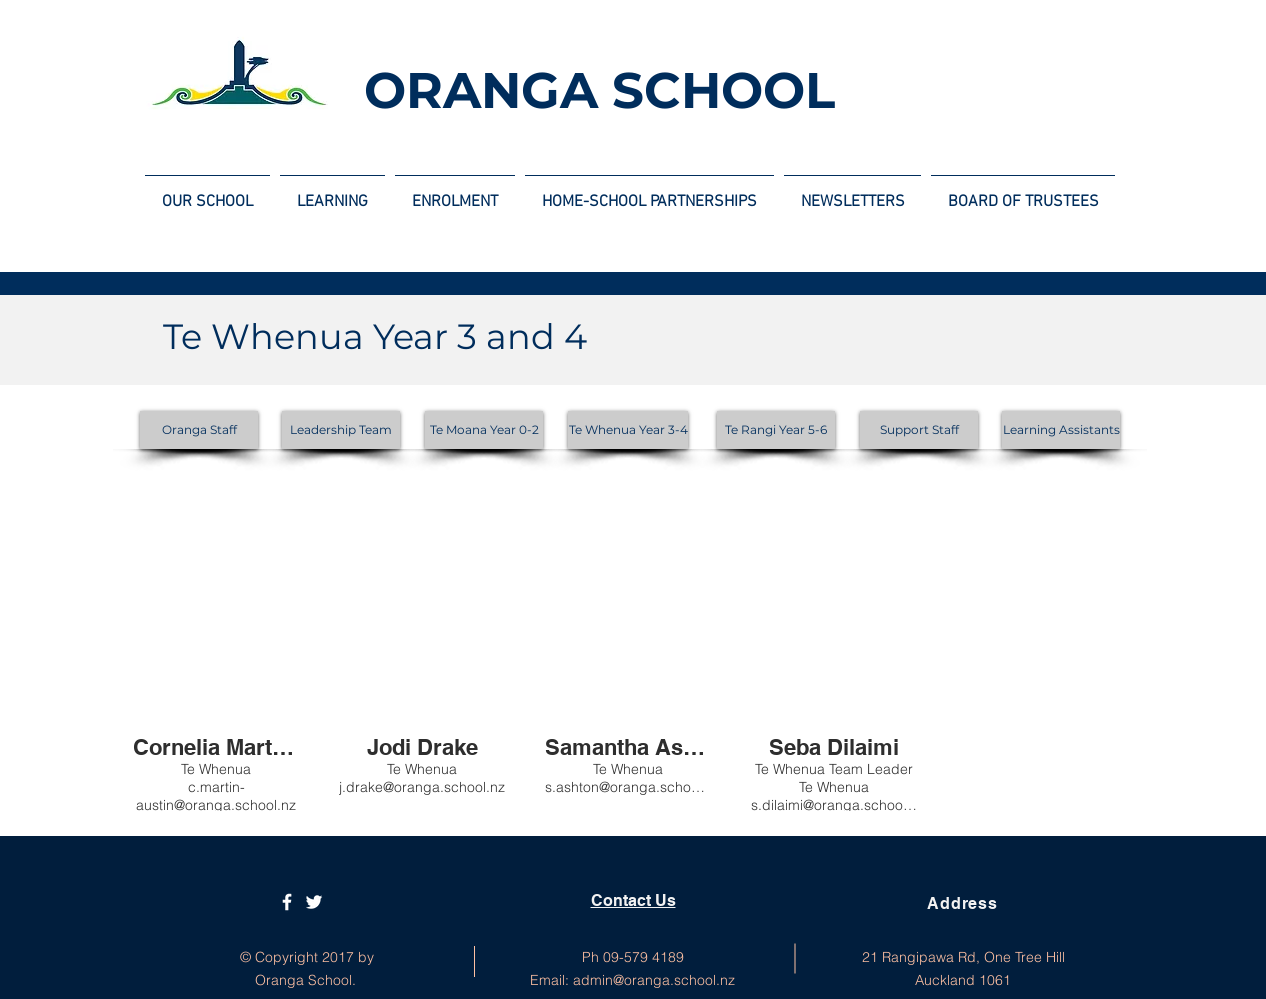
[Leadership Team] (341, 430)
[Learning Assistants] (1061, 430)
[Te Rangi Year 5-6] (776, 430)
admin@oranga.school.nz (654, 980)
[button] (216, 655)
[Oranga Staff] (199, 430)
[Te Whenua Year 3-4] (628, 430)
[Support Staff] (919, 430)
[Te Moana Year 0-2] (484, 430)
